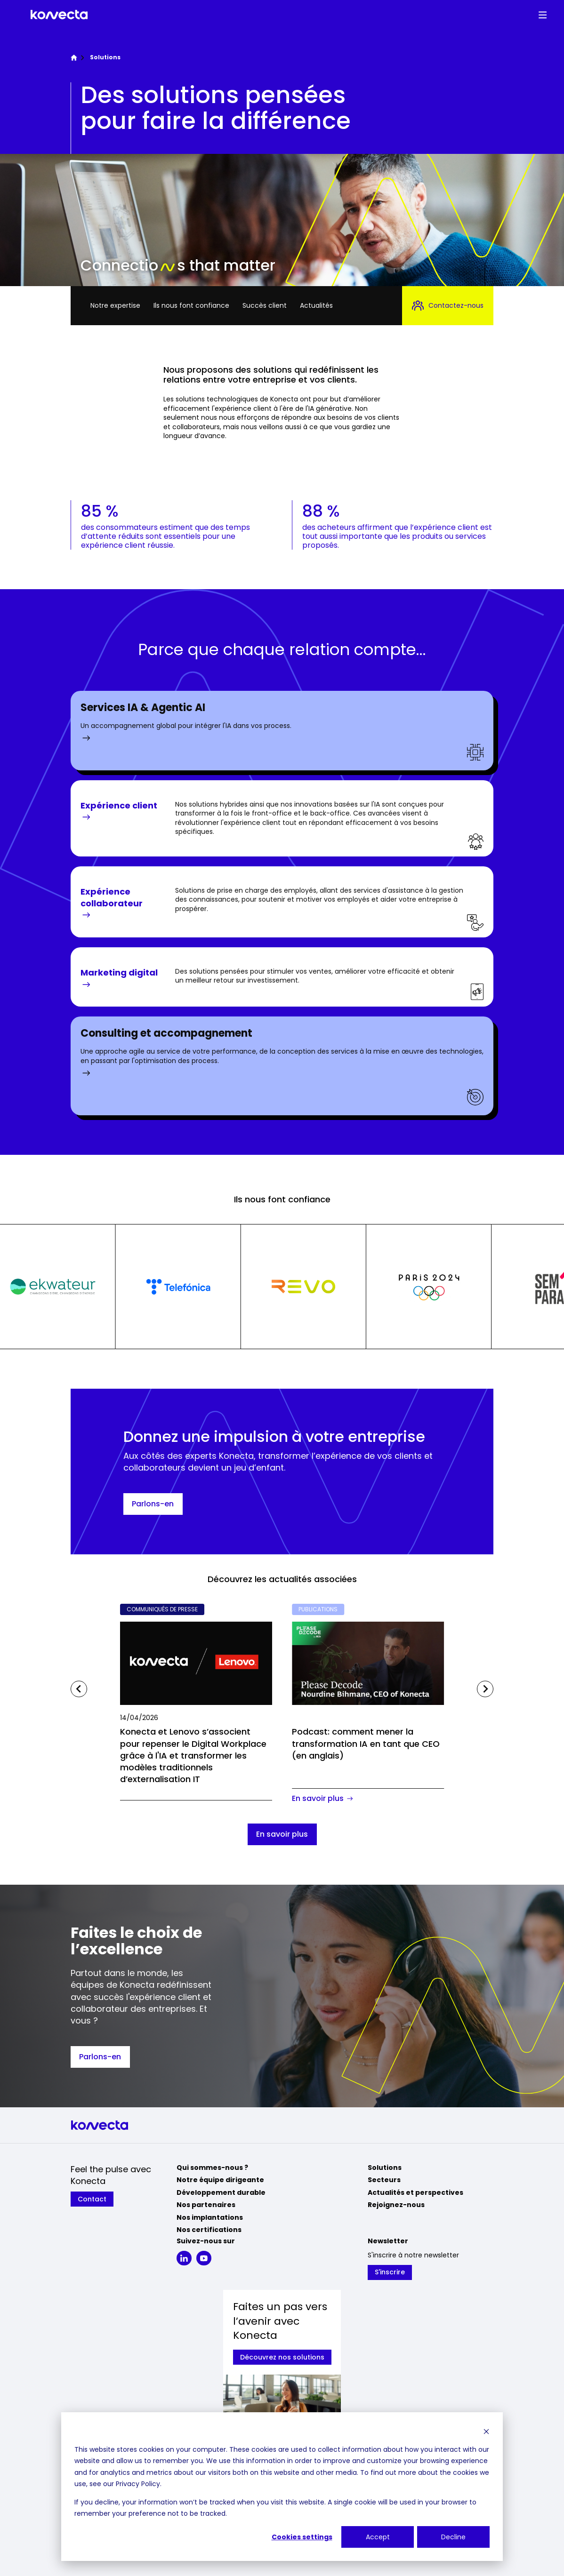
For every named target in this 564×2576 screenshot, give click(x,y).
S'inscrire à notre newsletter (413, 2255)
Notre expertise (115, 305)
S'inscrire (390, 2272)
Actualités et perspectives (415, 2192)
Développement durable (221, 2192)
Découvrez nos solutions (282, 2357)
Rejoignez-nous (396, 2204)
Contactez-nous (448, 305)
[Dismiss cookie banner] (486, 2431)
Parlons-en (153, 1503)
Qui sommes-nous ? (212, 2167)
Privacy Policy (138, 2483)
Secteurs (384, 2179)
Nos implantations (210, 2217)
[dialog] (282, 2486)
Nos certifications (209, 2229)
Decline (453, 2537)
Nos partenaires (206, 2204)
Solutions (385, 2167)
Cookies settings (302, 2537)
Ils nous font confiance (191, 305)
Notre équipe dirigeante (220, 2179)
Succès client (264, 305)
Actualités (316, 305)
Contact (92, 2199)
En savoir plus (282, 1834)
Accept (378, 2537)
